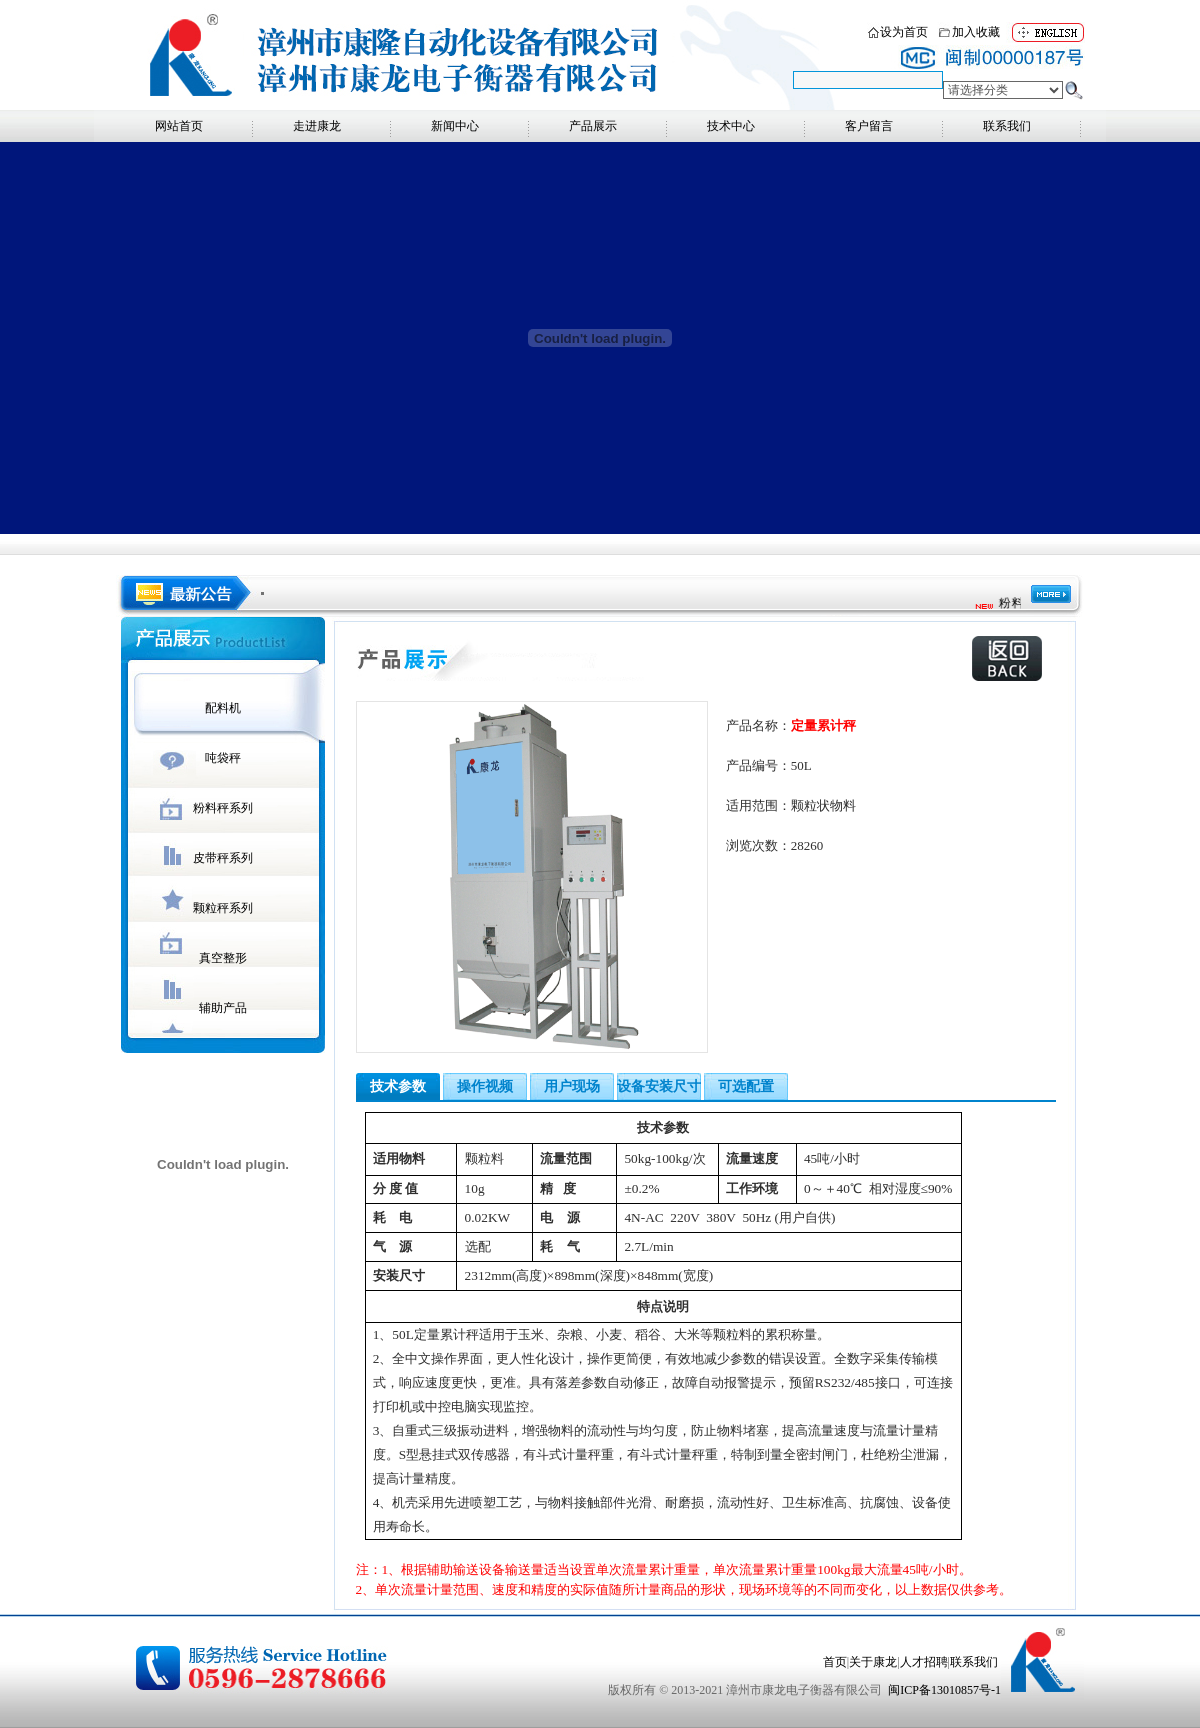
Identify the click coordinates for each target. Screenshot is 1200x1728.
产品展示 (593, 126)
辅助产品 (223, 1008)
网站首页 (179, 126)
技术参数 (398, 1086)
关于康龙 (873, 1662)
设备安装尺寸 (659, 1086)
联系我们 (1007, 126)
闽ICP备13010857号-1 (944, 1690)
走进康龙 (317, 126)
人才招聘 (924, 1662)
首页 (835, 1662)
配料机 (223, 708)
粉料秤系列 (223, 808)
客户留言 (869, 126)
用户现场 (572, 1086)
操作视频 (485, 1086)
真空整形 (223, 958)
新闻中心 (455, 126)
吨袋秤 (223, 758)
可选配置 (746, 1086)
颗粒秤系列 (223, 908)
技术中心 (731, 126)
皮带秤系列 (223, 858)
